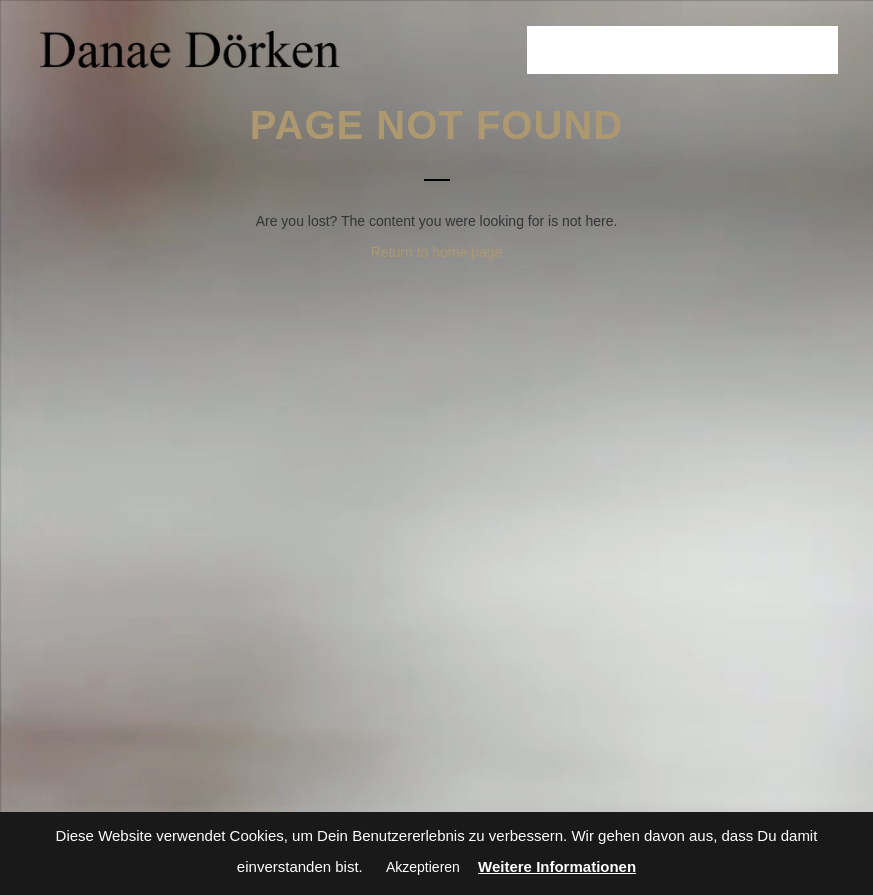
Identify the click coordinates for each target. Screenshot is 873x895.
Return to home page (437, 252)
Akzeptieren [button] (423, 867)
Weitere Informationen (557, 866)
